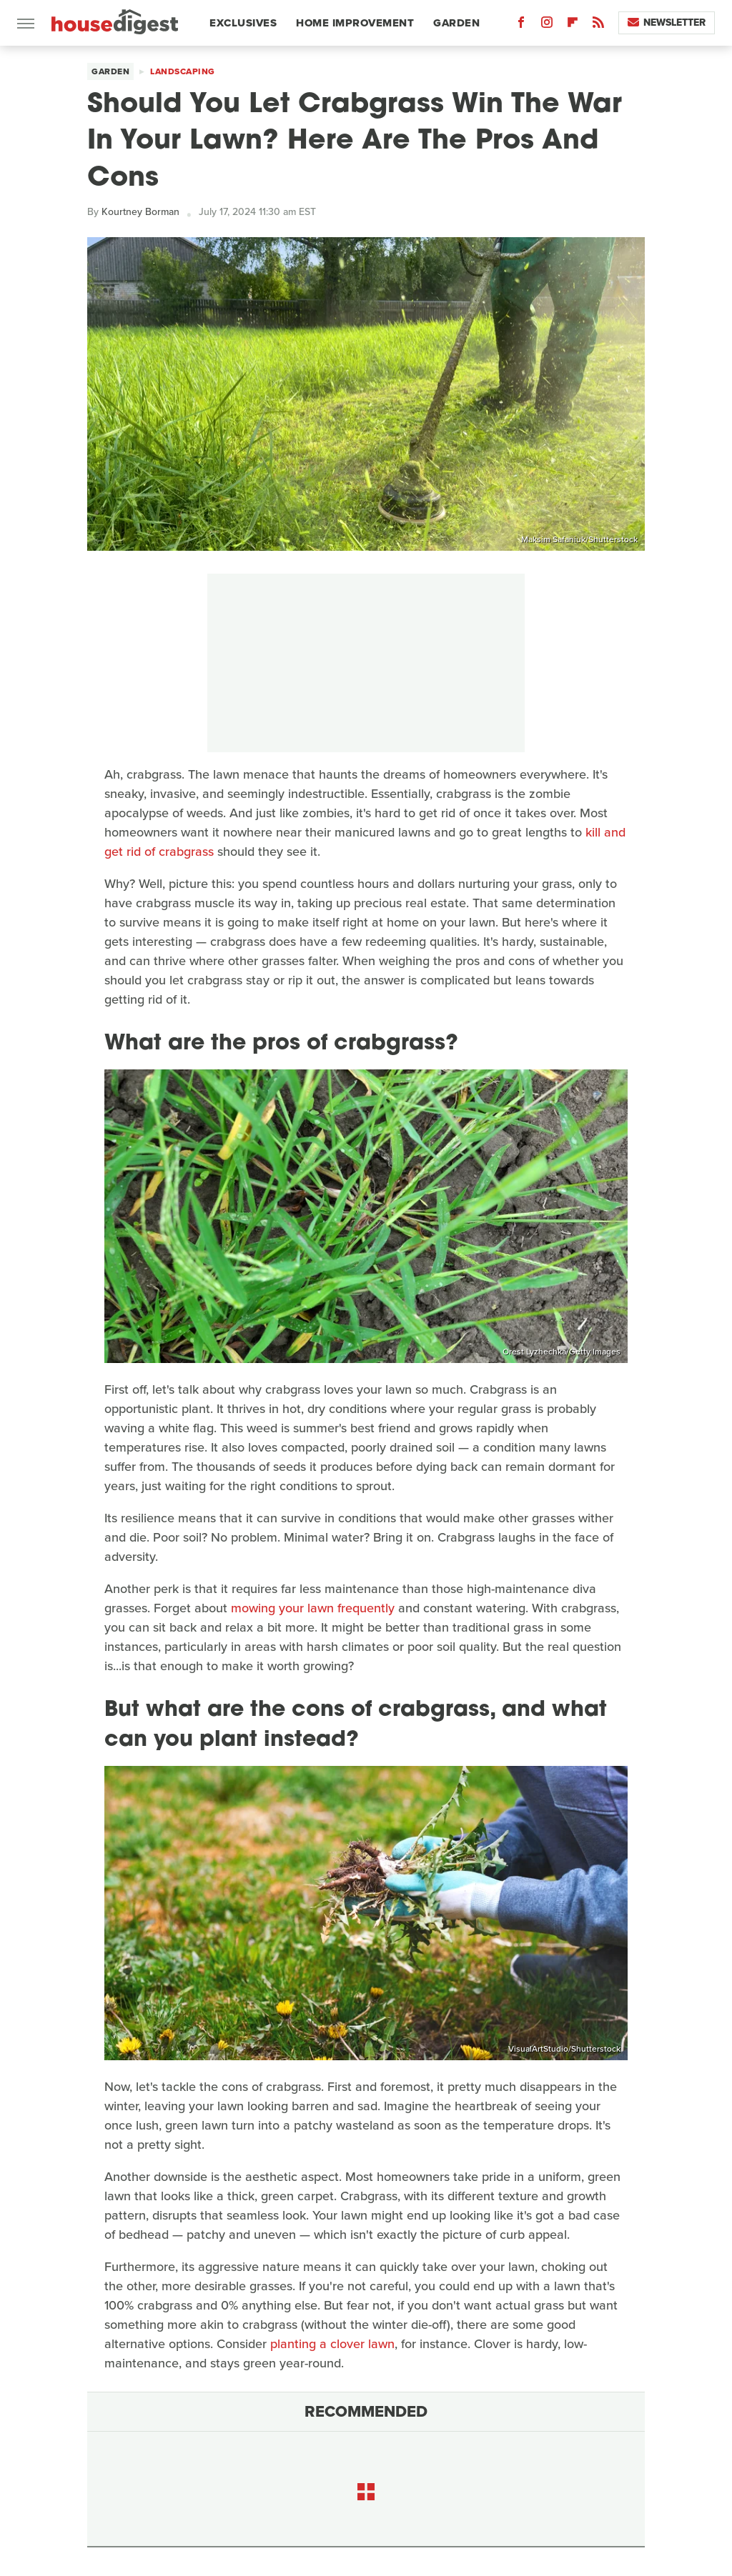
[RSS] (598, 25)
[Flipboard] (572, 25)
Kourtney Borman (140, 211)
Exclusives (243, 23)
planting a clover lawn (332, 2344)
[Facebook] (521, 25)
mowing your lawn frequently (313, 1608)
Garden (456, 23)
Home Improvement (355, 23)
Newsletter (667, 22)
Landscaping (182, 71)
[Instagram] (547, 25)
